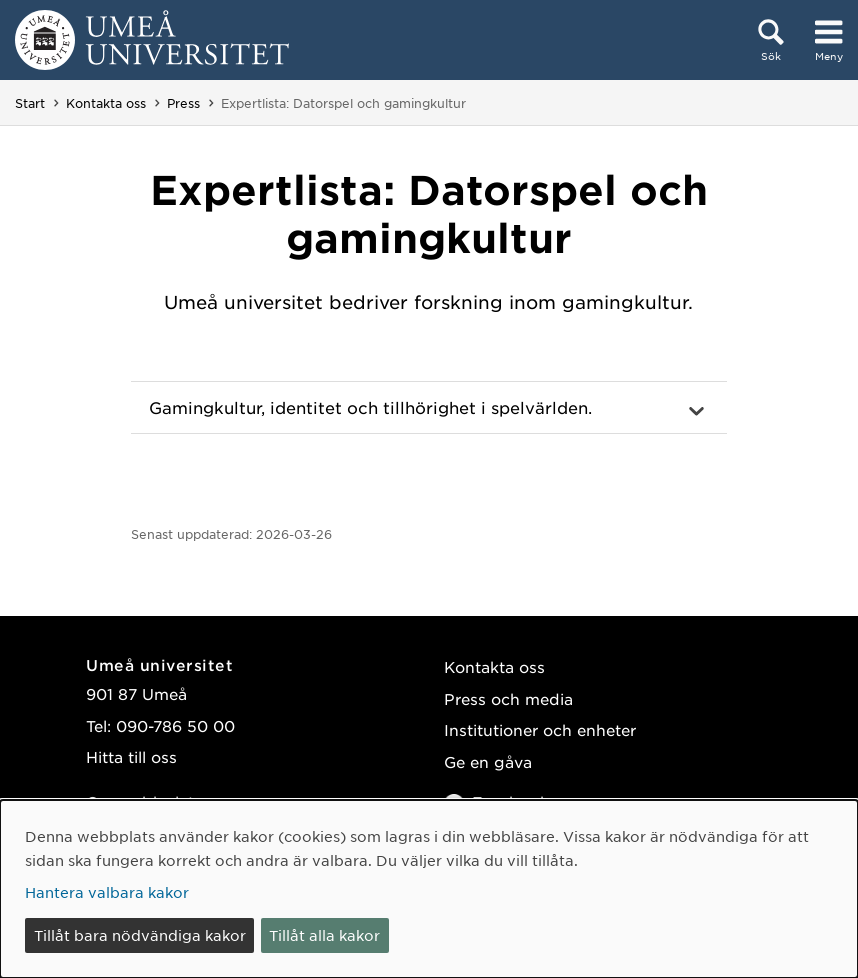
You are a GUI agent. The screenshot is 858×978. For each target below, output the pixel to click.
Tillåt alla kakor (324, 935)
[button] (429, 408)
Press (183, 103)
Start (30, 103)
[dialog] (429, 889)
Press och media (508, 698)
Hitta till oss (131, 756)
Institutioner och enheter (540, 729)
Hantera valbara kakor (107, 892)
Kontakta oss (106, 103)
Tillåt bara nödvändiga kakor (140, 935)
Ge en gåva (488, 761)
